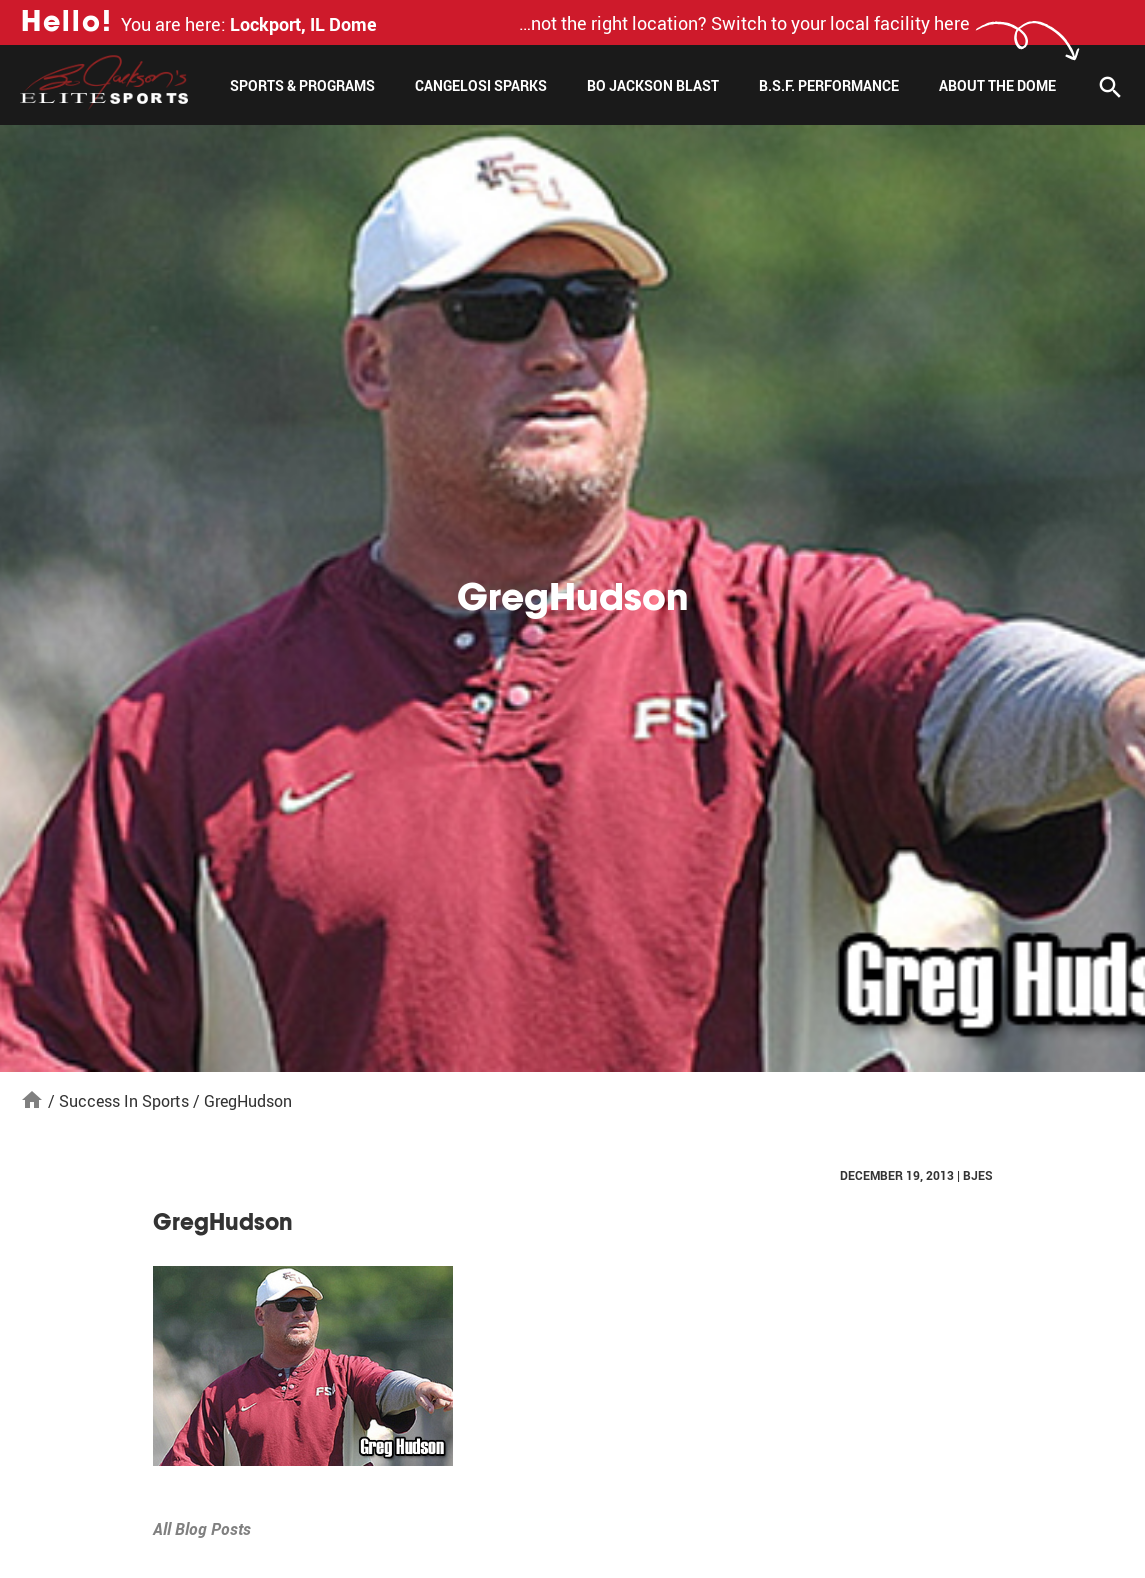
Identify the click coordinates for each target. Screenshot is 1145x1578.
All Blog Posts (202, 1529)
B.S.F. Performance (829, 85)
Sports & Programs (302, 85)
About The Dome (997, 85)
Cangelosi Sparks (481, 85)
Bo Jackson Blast (653, 85)
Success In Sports (124, 1101)
